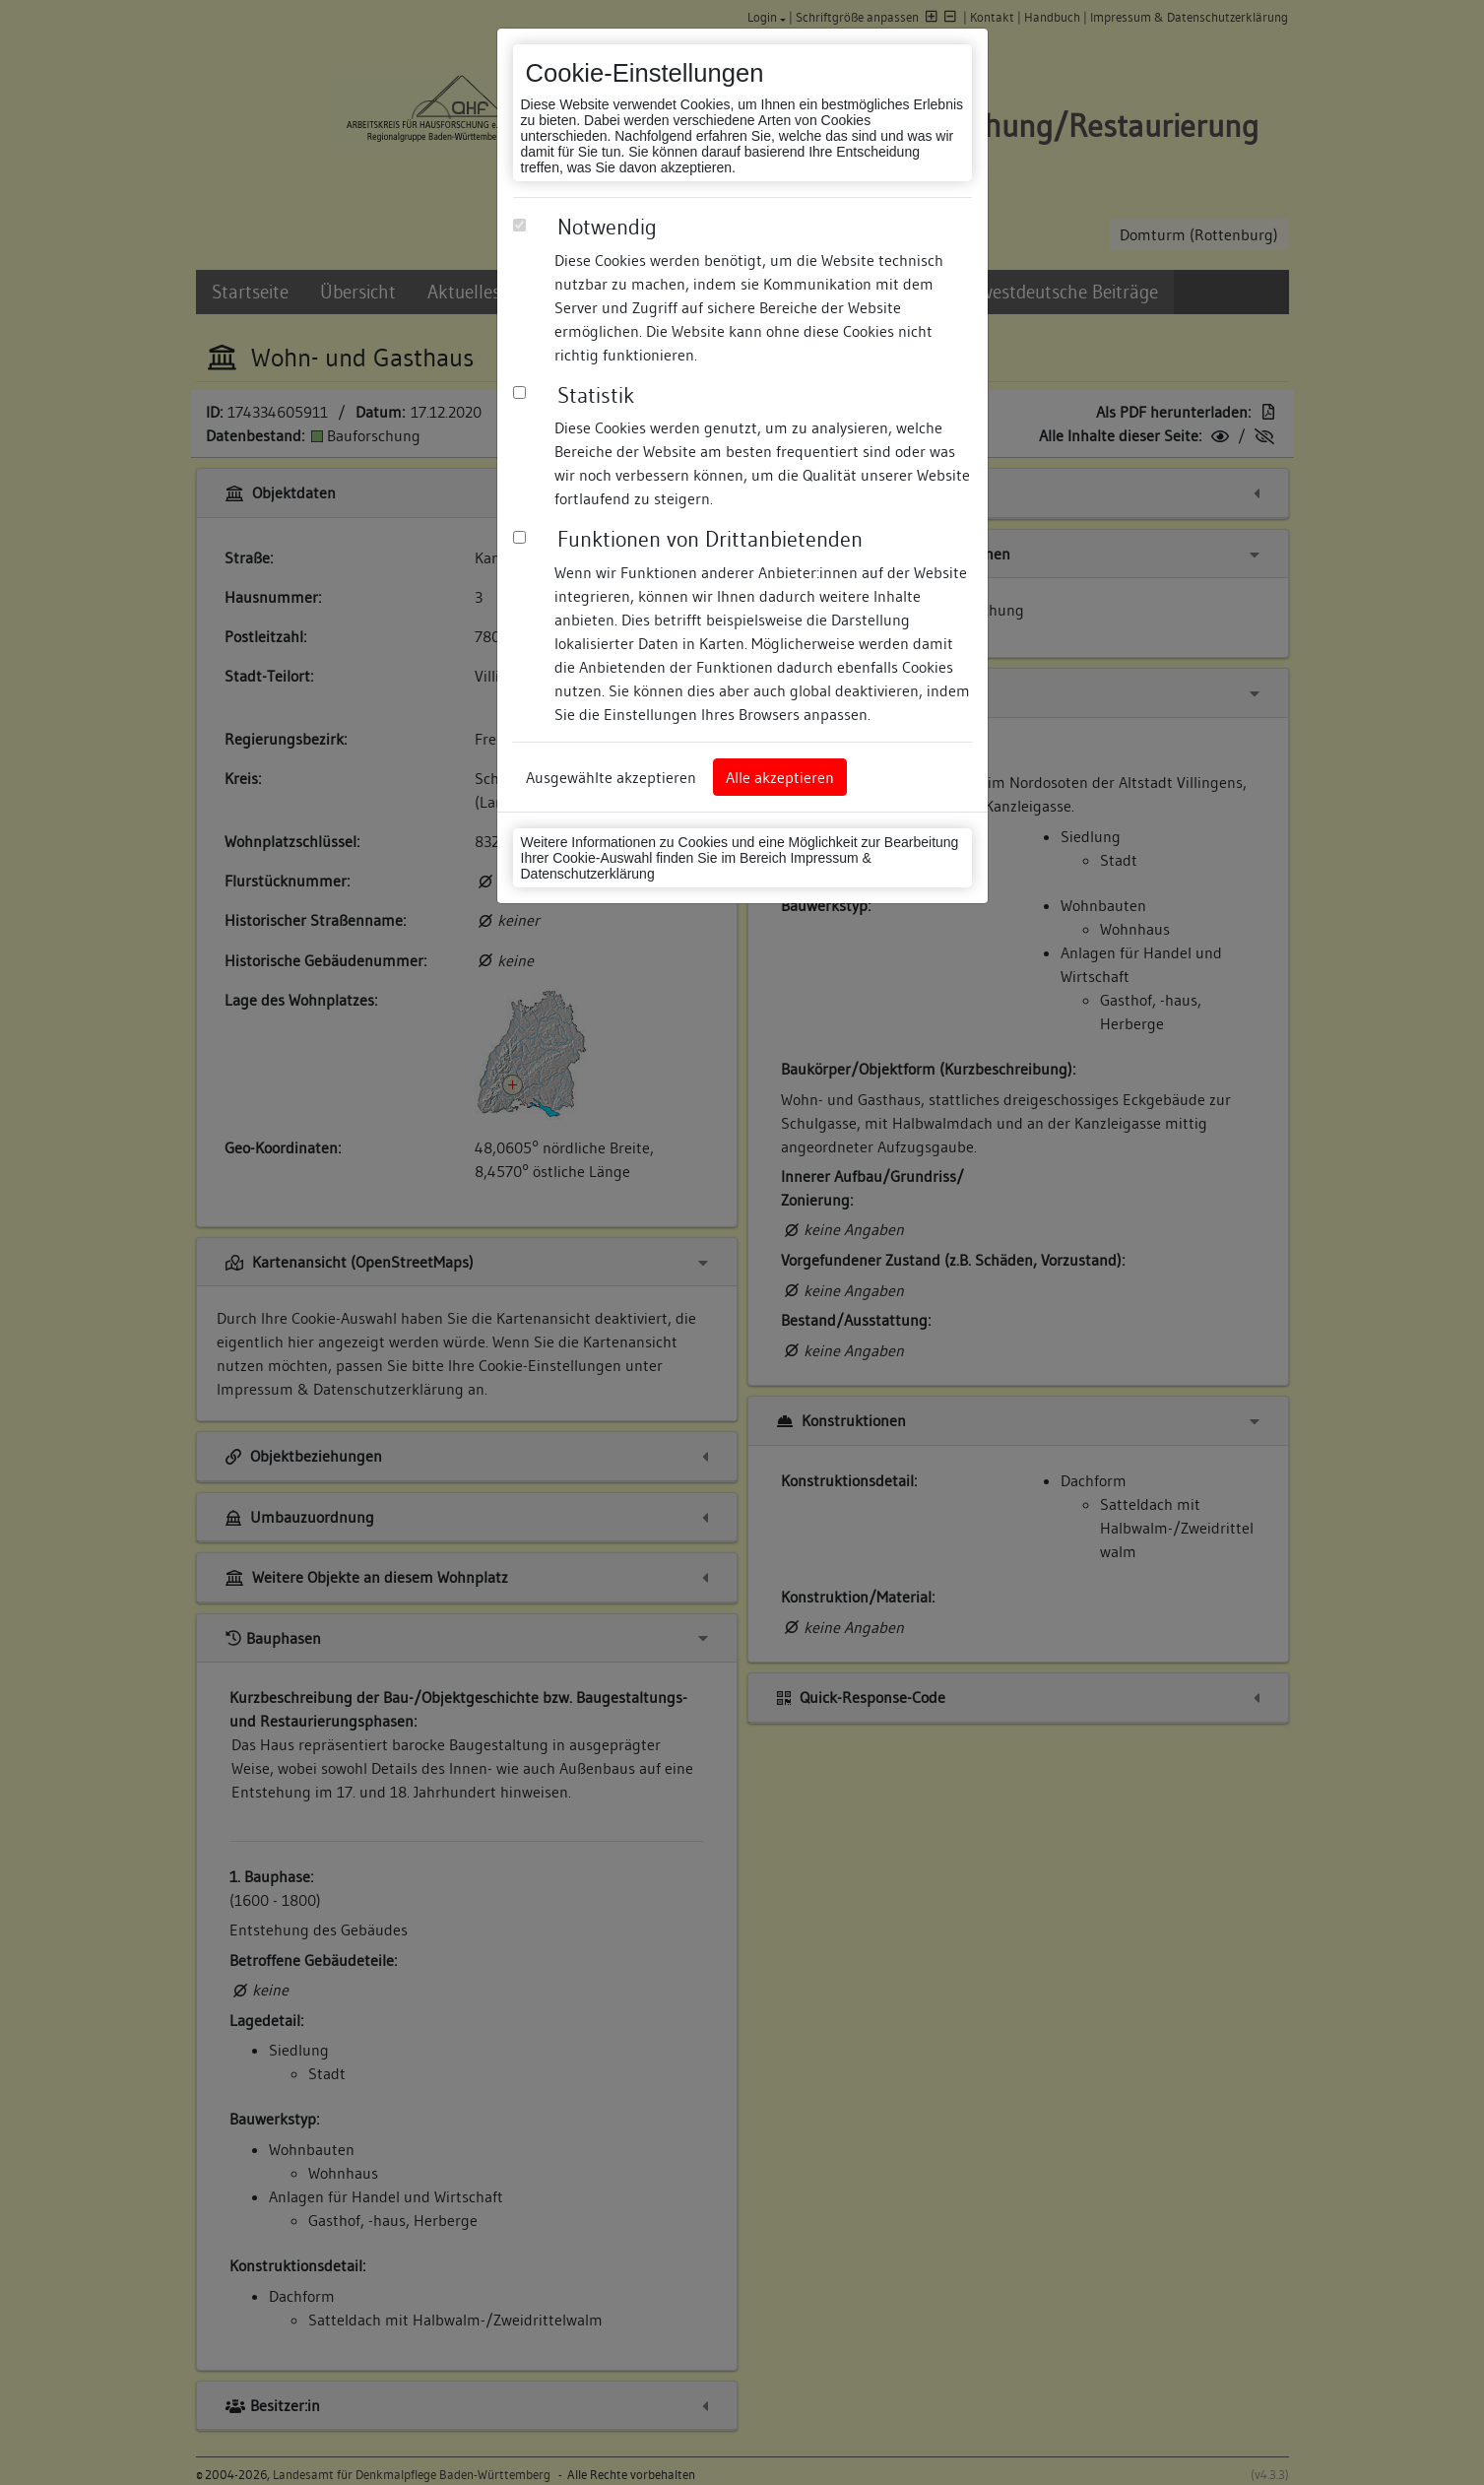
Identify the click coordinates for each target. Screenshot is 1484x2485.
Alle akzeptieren (780, 777)
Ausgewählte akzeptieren (611, 777)
